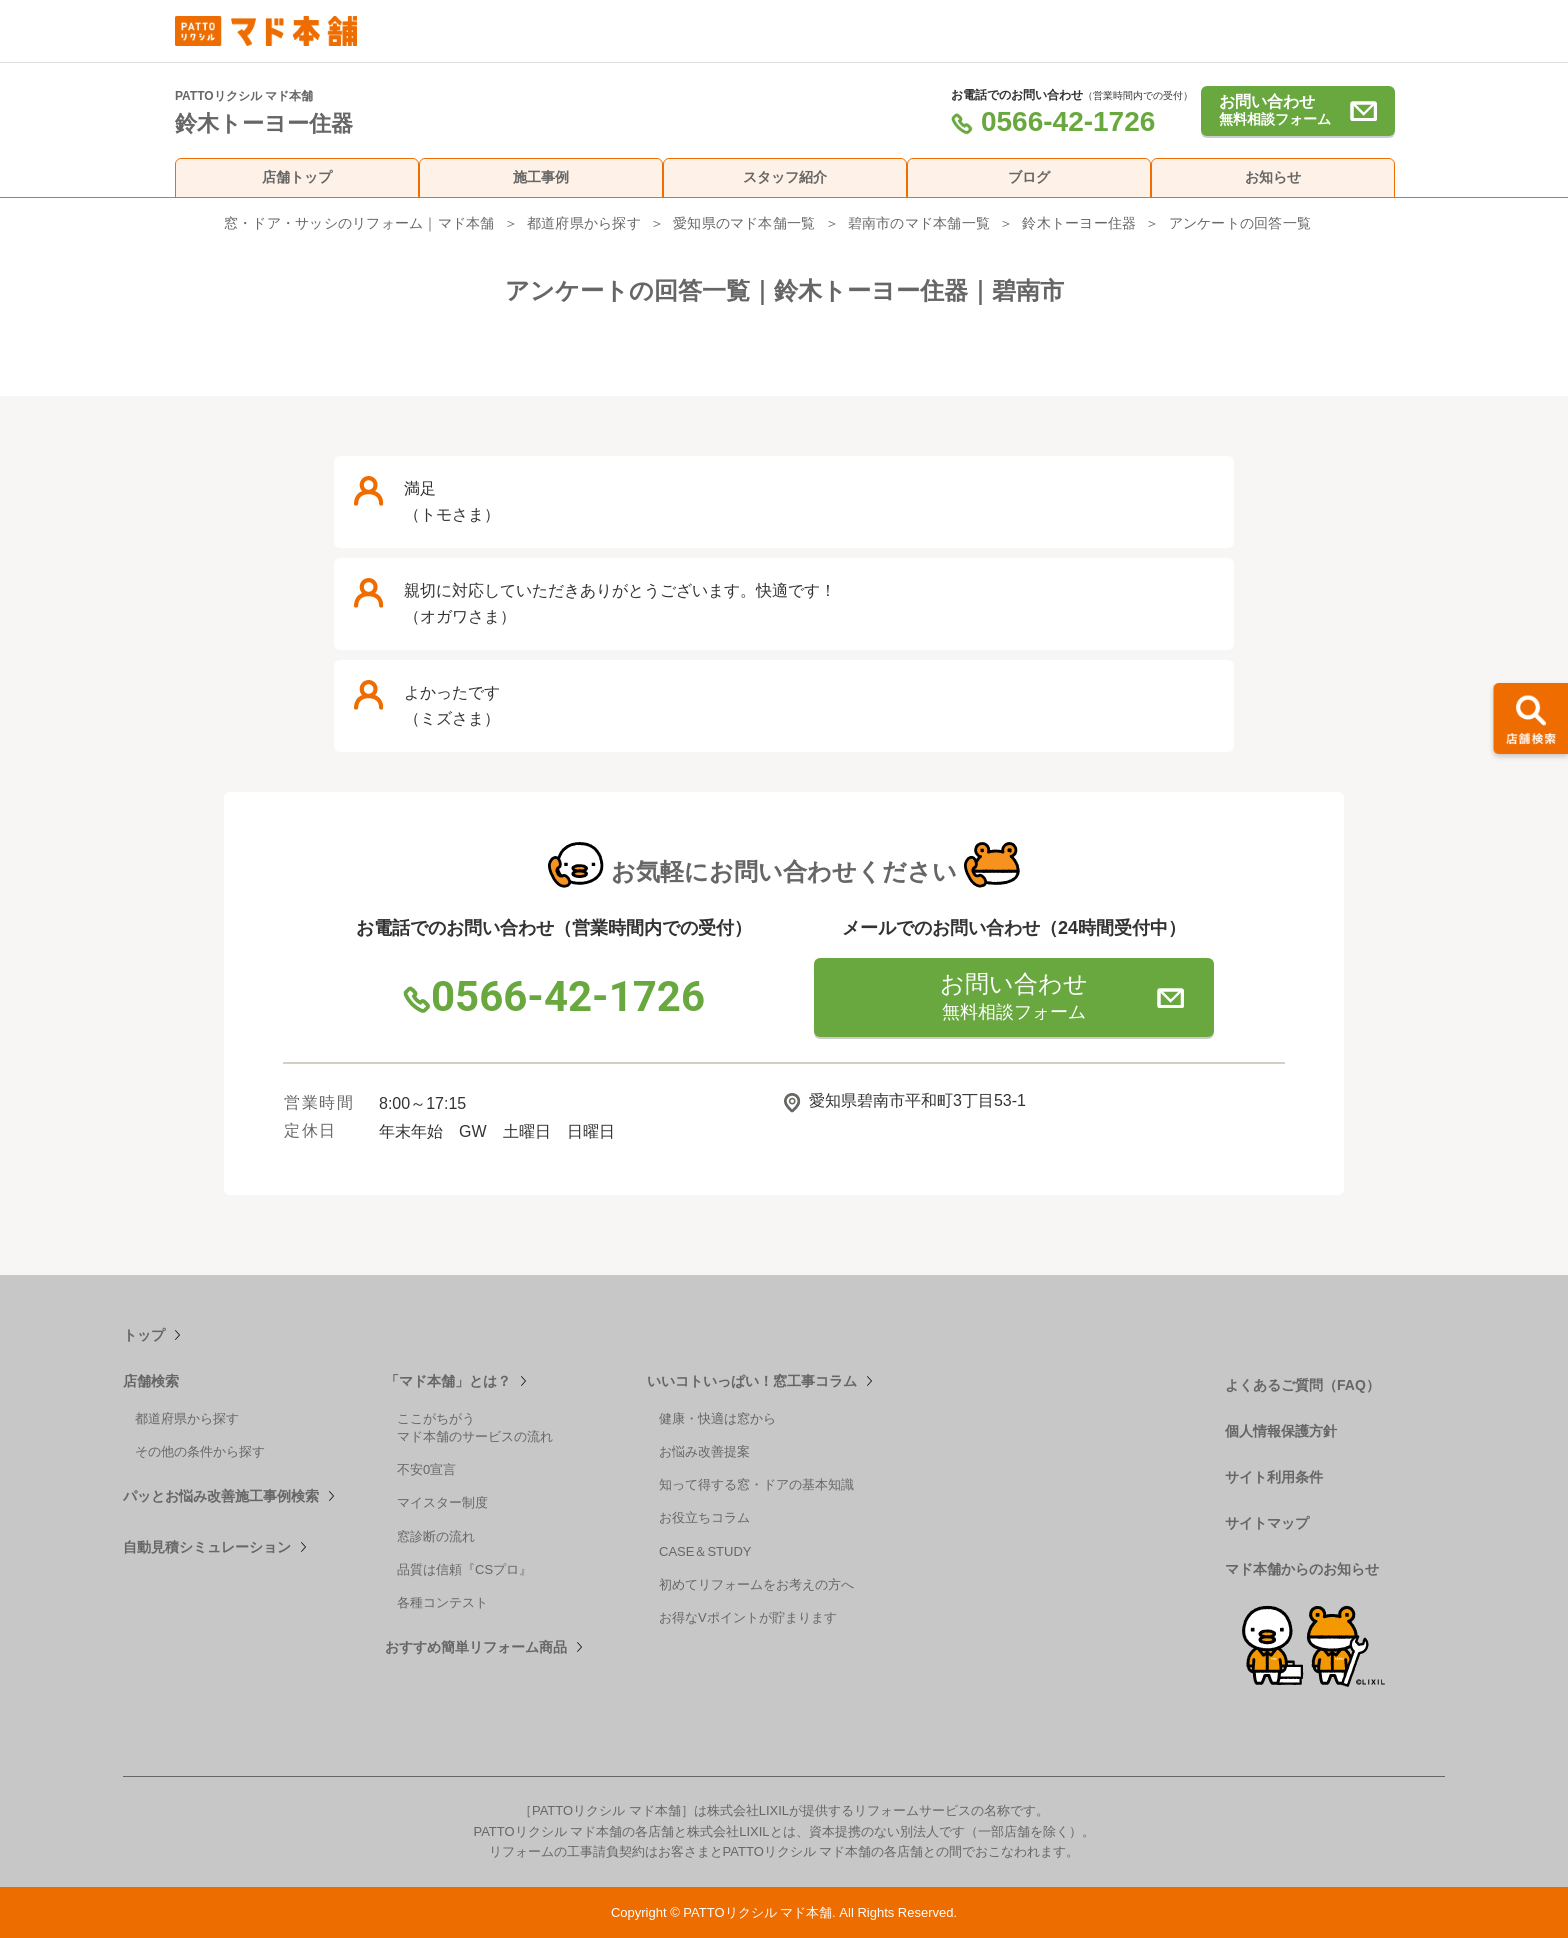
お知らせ (1273, 177)
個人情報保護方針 (1281, 1431)
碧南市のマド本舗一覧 (919, 223)
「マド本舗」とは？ (448, 1381)
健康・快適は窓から (717, 1418)
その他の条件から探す (200, 1451)
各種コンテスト (442, 1602)
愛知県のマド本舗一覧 (744, 223)
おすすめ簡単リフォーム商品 (476, 1647)
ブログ (1029, 177)
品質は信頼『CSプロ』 (464, 1569)
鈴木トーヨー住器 (1079, 223)
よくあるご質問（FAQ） (1302, 1385)
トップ (144, 1335)
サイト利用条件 (1274, 1477)
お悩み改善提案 (704, 1451)
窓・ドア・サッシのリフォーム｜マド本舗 (359, 223)
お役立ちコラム (704, 1517)
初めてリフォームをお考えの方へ (756, 1584)
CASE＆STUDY (705, 1551)
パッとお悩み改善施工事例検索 (221, 1496)
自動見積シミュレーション (207, 1547)
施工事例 (541, 177)
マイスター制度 (442, 1502)
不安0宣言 (426, 1469)
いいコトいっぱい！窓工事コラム (752, 1381)
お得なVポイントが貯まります (748, 1617)
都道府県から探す (584, 223)
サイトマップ (1267, 1523)
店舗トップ (297, 177)
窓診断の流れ (436, 1536)
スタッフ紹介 (785, 177)
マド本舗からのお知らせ (1302, 1569)
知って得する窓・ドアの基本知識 (756, 1484)
